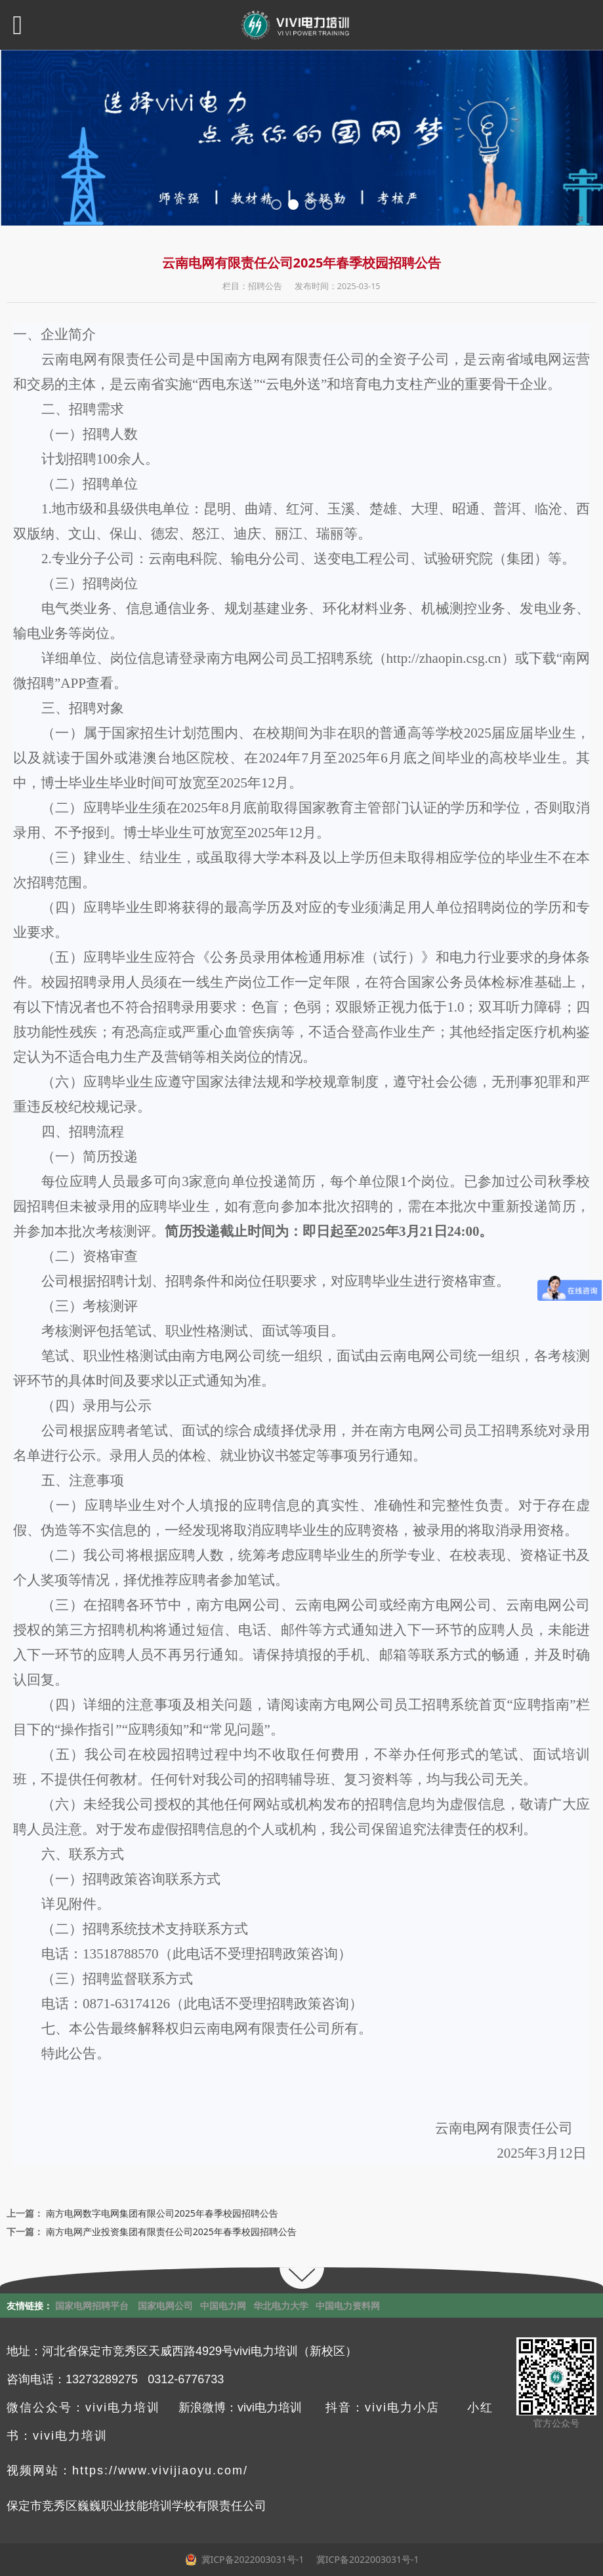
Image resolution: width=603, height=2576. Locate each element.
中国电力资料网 (348, 2305)
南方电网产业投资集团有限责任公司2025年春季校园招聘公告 (171, 2231)
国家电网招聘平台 (92, 2305)
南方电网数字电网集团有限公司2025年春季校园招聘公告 (162, 2213)
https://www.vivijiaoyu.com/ (160, 2470)
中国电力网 (223, 2305)
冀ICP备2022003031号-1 (366, 2559)
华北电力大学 (280, 2305)
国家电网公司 (165, 2305)
